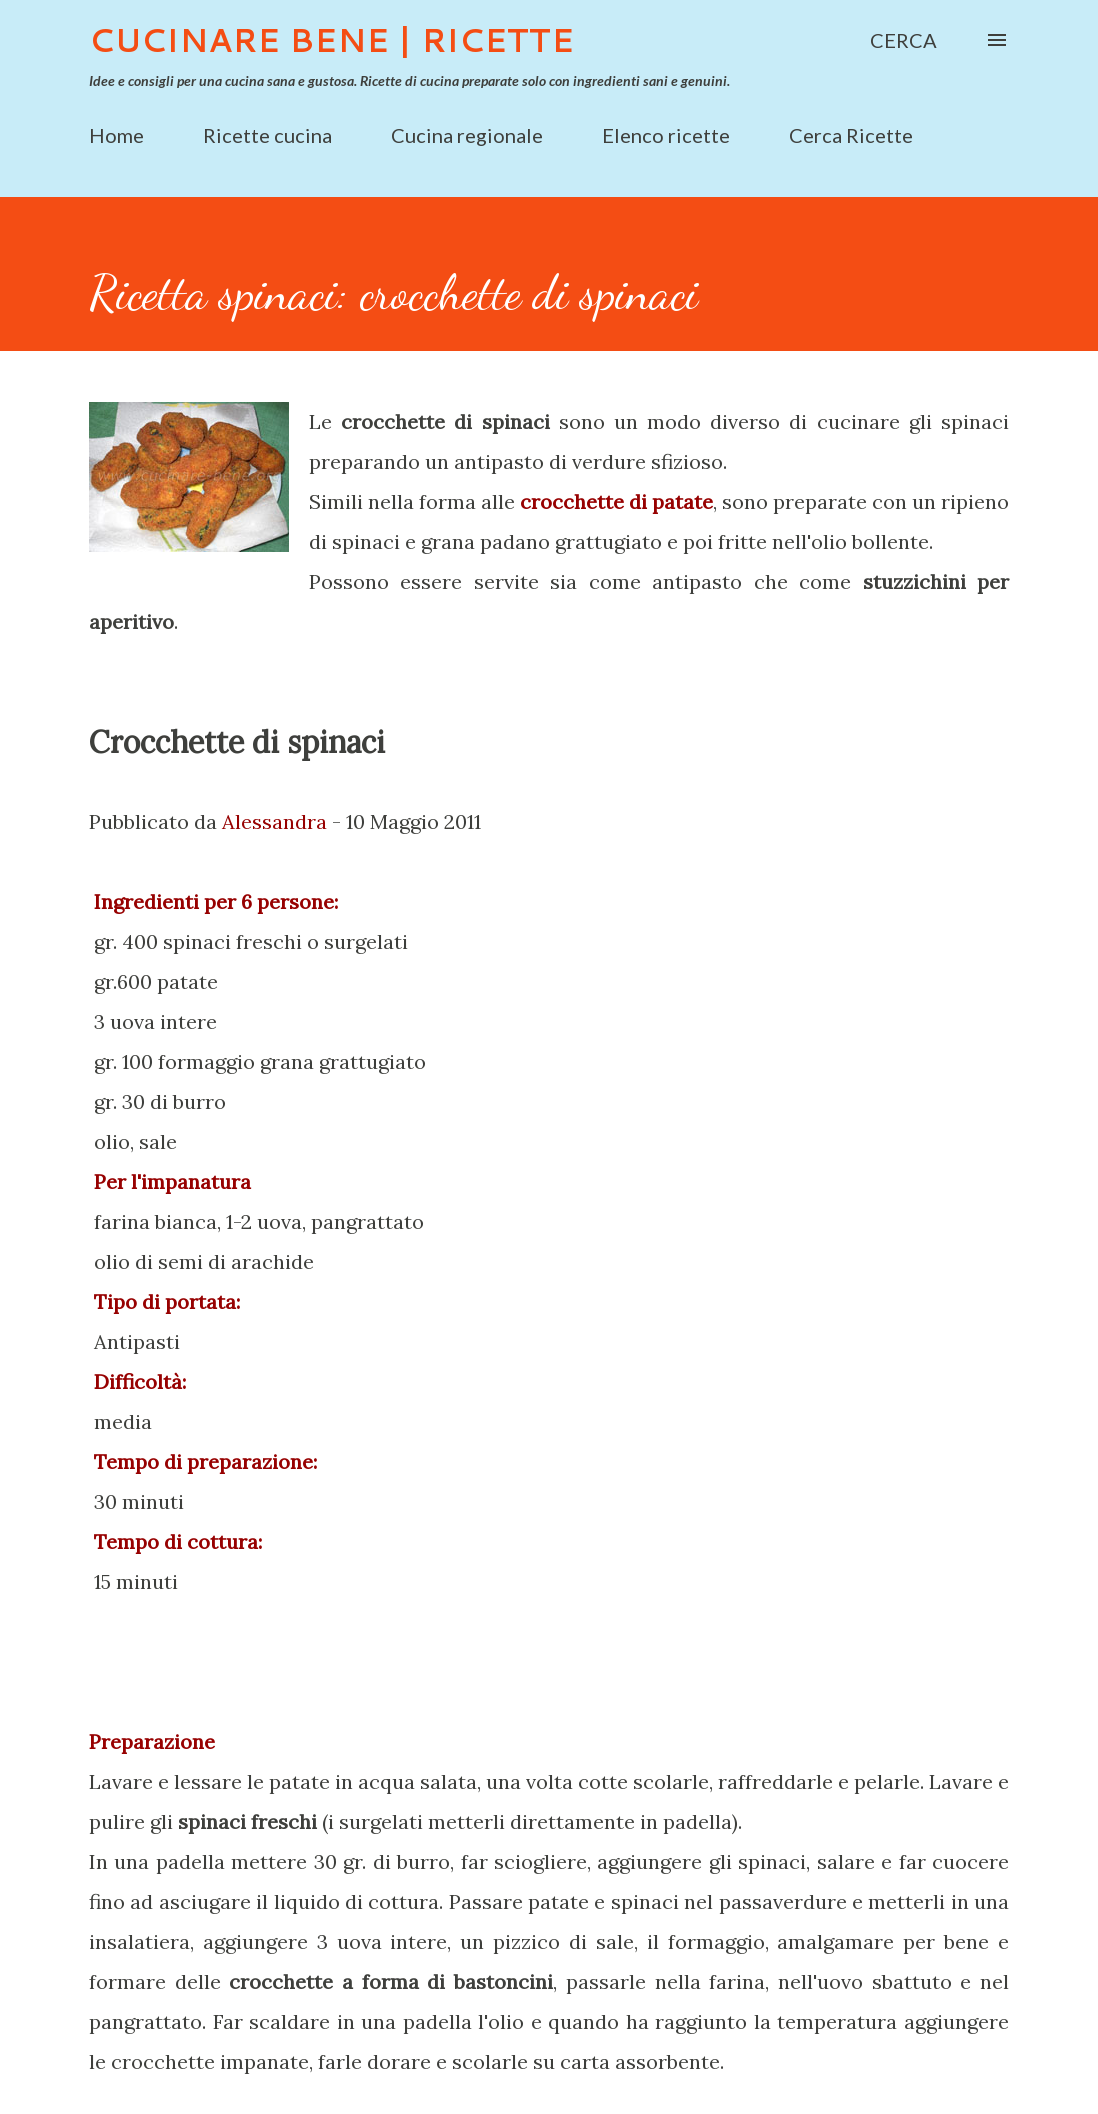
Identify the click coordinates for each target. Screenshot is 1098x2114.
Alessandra (274, 821)
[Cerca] (903, 40)
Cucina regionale (467, 135)
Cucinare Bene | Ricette (331, 39)
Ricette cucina (267, 135)
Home (116, 135)
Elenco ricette (666, 135)
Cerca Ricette (851, 135)
